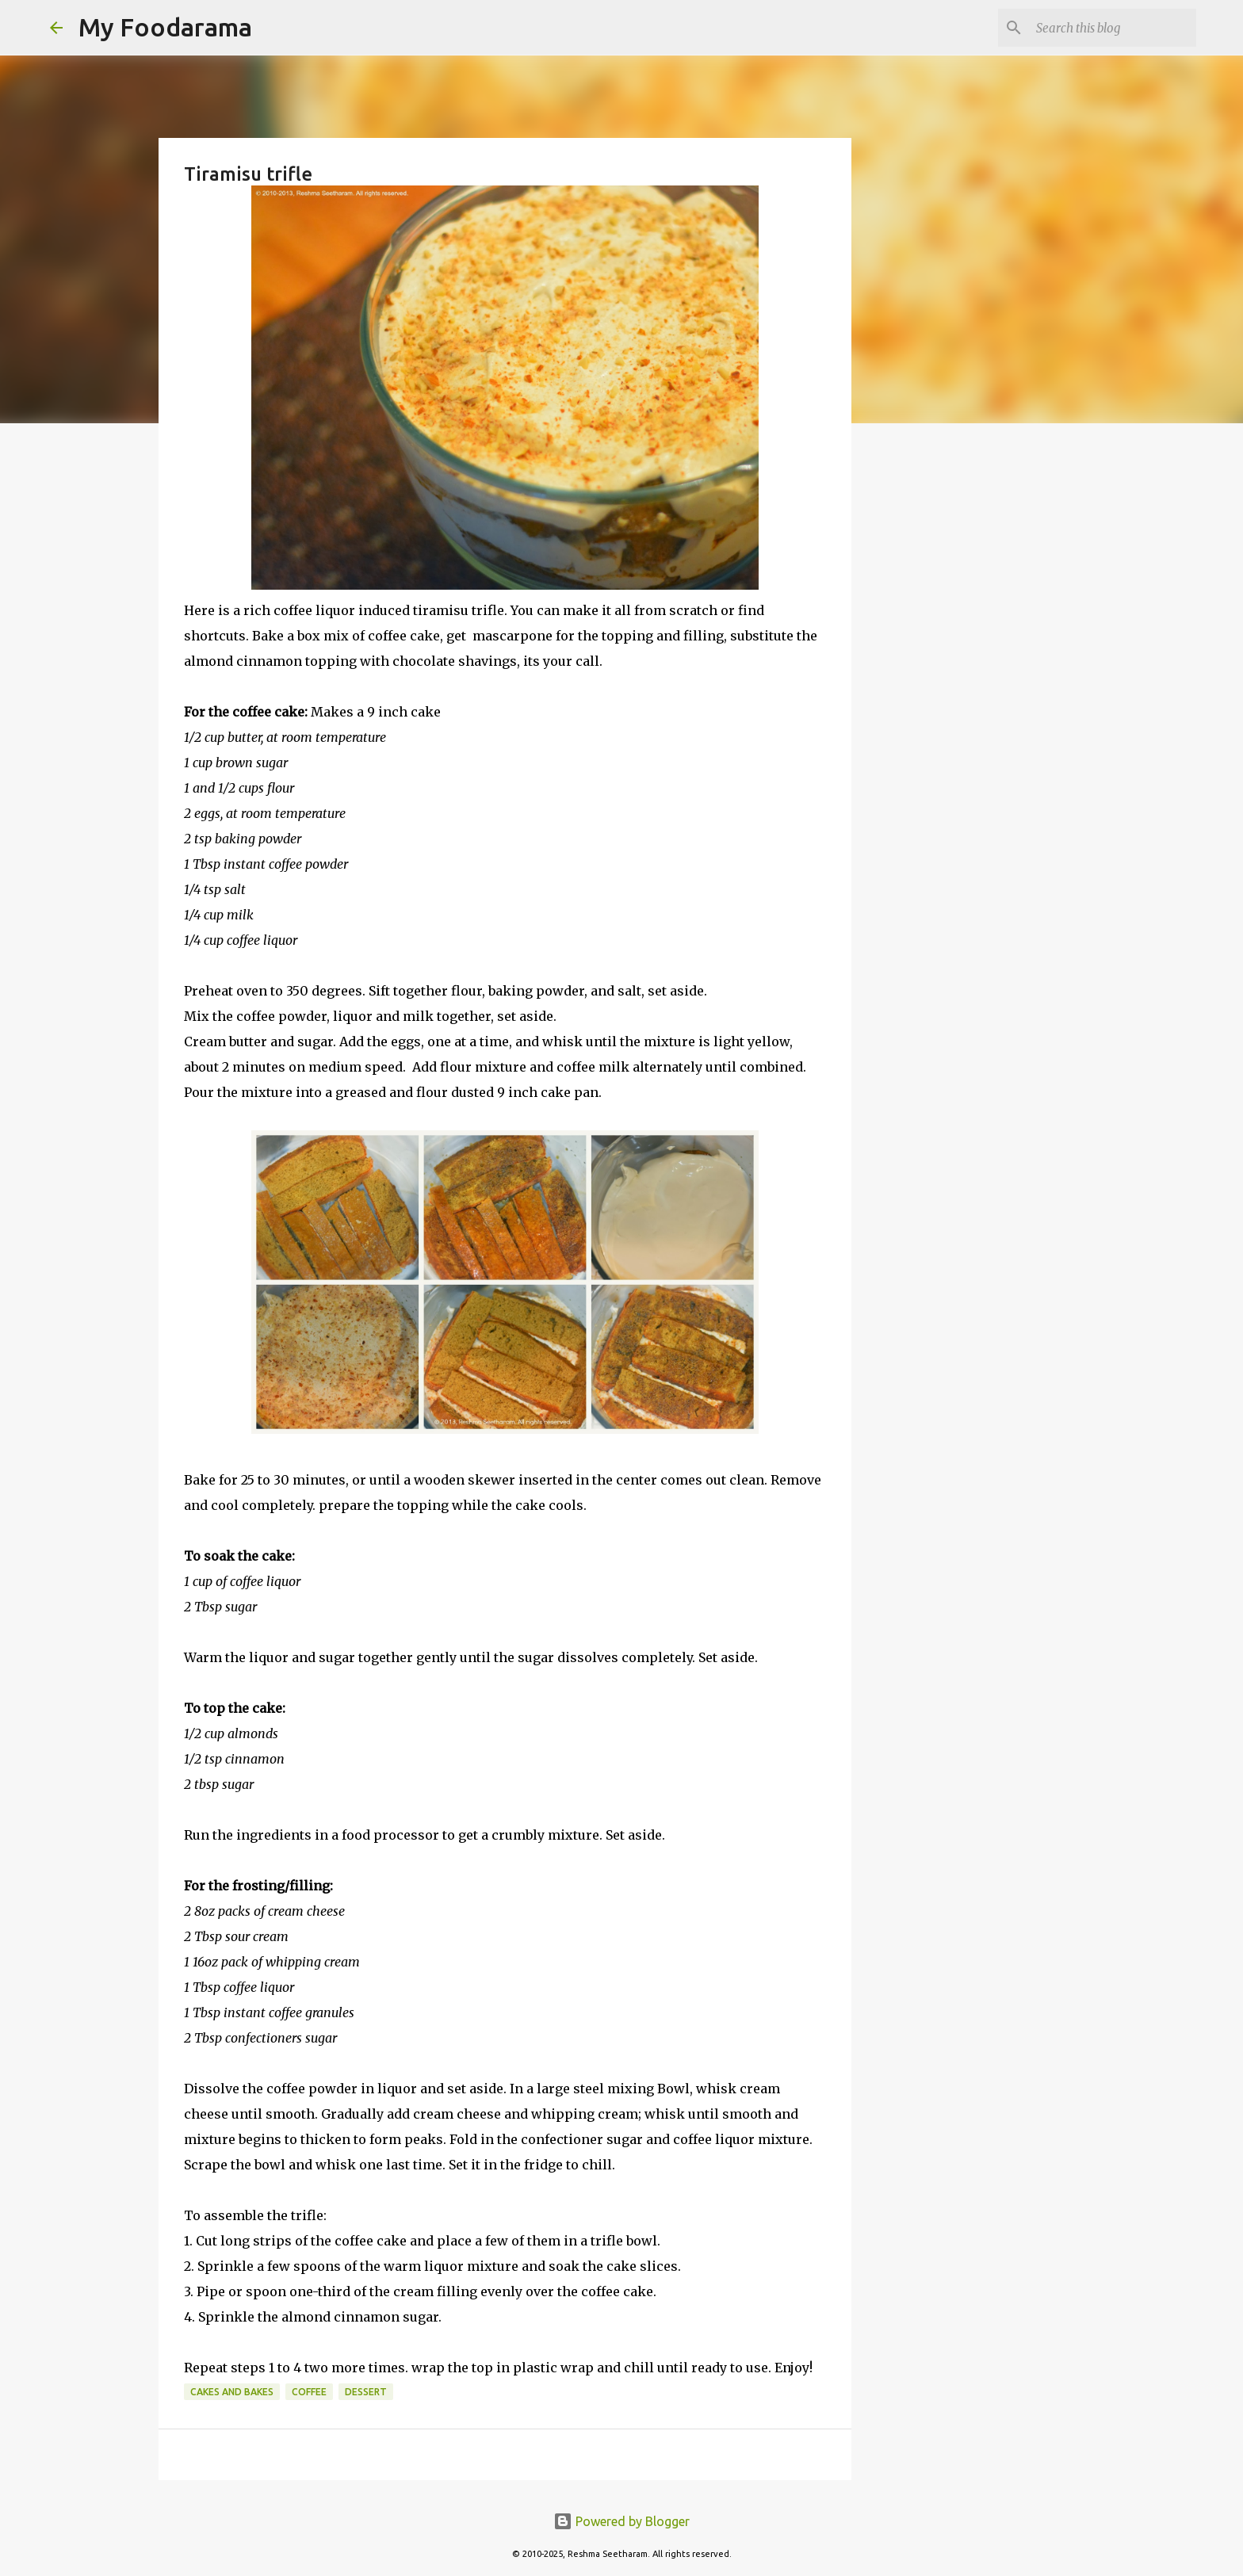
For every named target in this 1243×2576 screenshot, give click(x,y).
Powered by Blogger (621, 2521)
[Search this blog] (1113, 28)
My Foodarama (165, 27)
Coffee (309, 2392)
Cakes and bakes (231, 2392)
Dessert (366, 2392)
